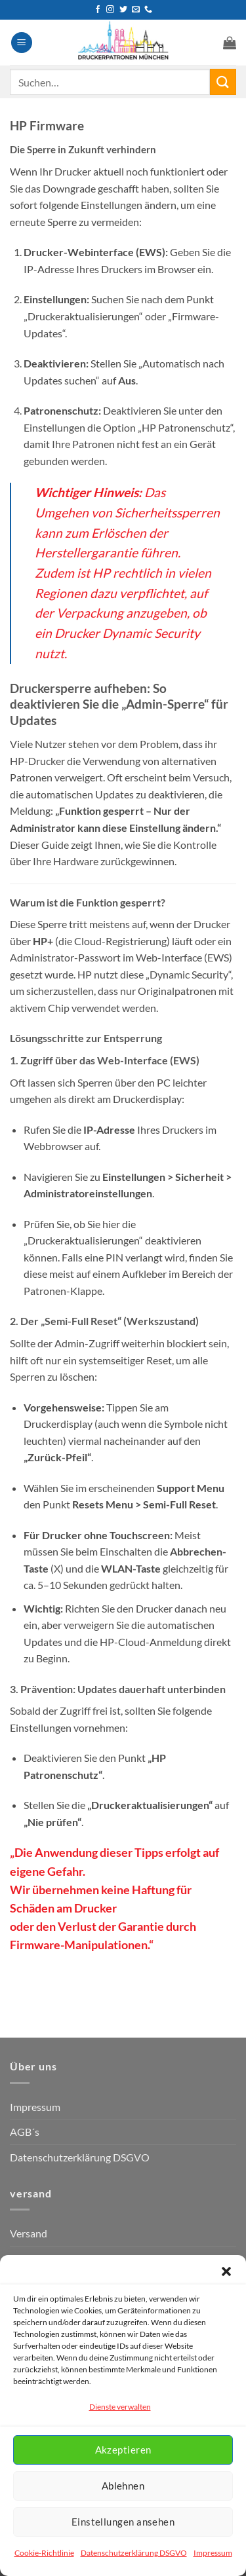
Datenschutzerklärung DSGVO (134, 2553)
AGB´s (24, 2131)
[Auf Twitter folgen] (123, 9)
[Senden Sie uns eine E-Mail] (136, 9)
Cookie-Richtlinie (44, 2553)
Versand (28, 2233)
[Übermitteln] (223, 81)
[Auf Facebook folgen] (98, 9)
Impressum (213, 2553)
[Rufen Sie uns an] (148, 9)
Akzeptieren (123, 2449)
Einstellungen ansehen (123, 2522)
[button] (226, 2271)
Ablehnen (123, 2486)
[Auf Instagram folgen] (110, 9)
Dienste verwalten (120, 2407)
